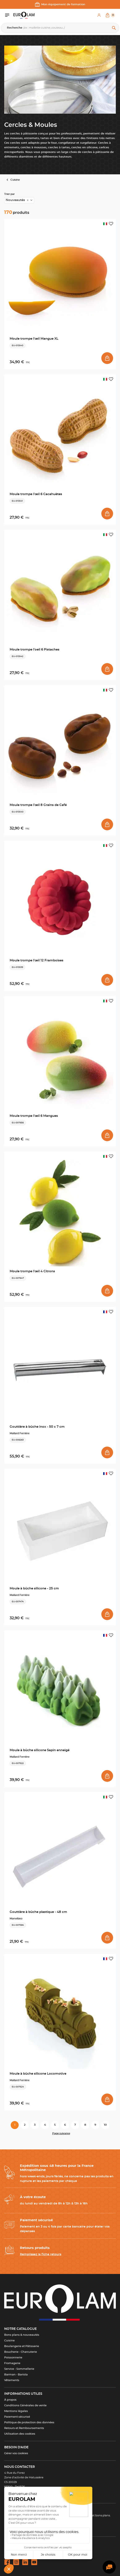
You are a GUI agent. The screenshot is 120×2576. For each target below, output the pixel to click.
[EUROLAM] (23, 15)
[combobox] (19, 200)
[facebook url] (7, 2562)
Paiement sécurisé (17, 2417)
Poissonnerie (13, 2357)
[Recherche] (60, 28)
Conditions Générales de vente (25, 2405)
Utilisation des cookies (19, 2434)
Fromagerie (12, 2363)
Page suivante (61, 2133)
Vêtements (11, 2380)
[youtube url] (34, 2562)
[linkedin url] (25, 2562)
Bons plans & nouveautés (21, 2335)
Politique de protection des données (29, 2422)
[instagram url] (16, 2562)
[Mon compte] (99, 15)
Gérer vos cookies (16, 2453)
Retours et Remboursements (24, 2428)
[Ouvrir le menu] (9, 15)
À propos (10, 2400)
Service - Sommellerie (19, 2369)
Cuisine (9, 2340)
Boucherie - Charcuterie (20, 2352)
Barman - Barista (16, 2374)
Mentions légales (16, 2411)
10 (105, 2125)
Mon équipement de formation (60, 4)
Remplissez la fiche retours (40, 2254)
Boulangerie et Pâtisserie (21, 2346)
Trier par (9, 194)
